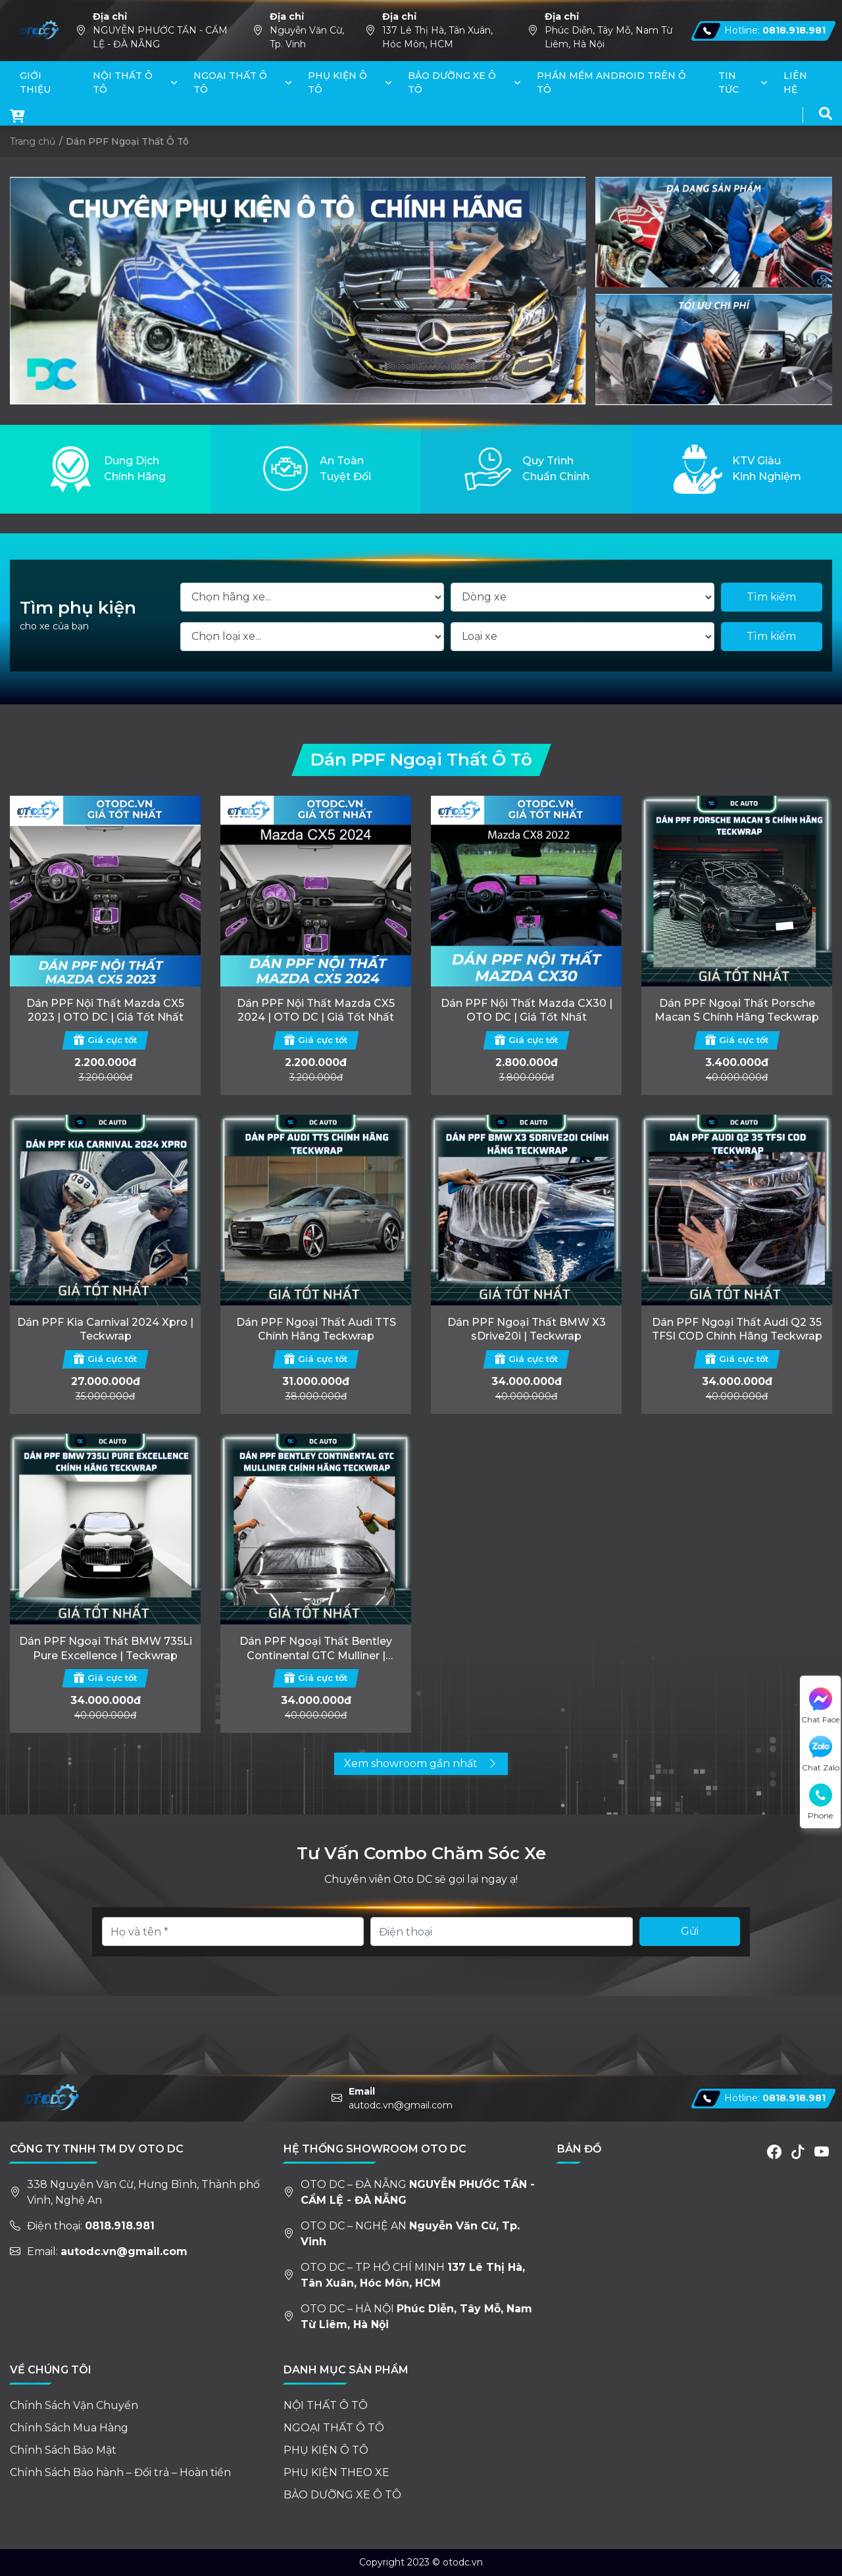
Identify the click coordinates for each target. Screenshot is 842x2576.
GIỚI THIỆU (35, 82)
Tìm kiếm (771, 597)
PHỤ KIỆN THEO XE (336, 2472)
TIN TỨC (728, 82)
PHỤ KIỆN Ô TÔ (337, 82)
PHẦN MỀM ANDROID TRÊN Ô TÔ (611, 82)
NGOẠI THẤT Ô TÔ (230, 82)
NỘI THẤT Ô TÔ (123, 82)
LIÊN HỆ (795, 82)
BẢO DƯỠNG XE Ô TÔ (452, 82)
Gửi (690, 1931)
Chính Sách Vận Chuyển (74, 2405)
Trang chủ (32, 141)
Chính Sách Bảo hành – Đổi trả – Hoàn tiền (120, 2472)
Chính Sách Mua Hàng (69, 2427)
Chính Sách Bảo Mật (63, 2450)
